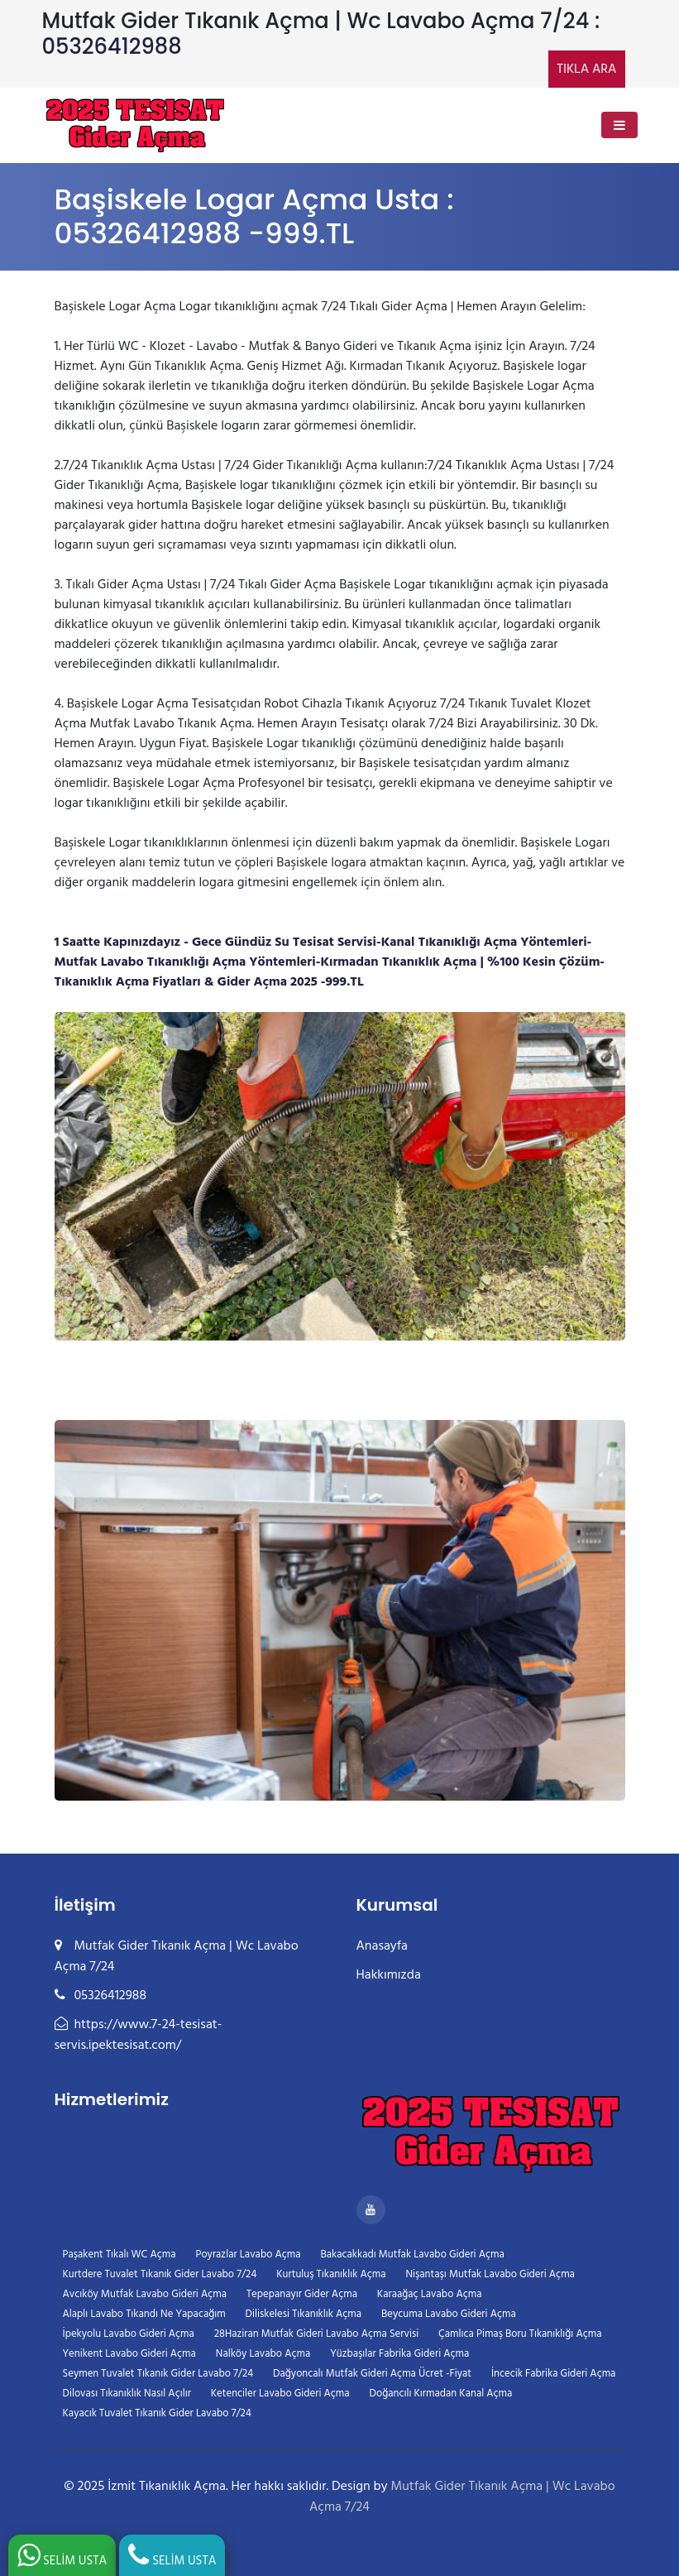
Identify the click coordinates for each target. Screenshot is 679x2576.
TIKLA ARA (586, 69)
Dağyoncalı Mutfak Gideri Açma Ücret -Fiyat (372, 2373)
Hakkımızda (388, 1975)
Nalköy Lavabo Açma (263, 2354)
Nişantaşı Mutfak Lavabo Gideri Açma (489, 2274)
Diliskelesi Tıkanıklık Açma (303, 2314)
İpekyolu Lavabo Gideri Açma (128, 2334)
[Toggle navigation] (619, 125)
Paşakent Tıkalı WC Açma (119, 2254)
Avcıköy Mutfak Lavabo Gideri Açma (145, 2294)
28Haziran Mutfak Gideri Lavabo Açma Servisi (316, 2334)
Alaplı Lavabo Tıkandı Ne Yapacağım (144, 2314)
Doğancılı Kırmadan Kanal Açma (441, 2393)
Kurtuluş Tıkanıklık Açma (330, 2274)
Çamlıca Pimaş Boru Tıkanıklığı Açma (520, 2334)
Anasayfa (382, 1946)
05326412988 (112, 46)
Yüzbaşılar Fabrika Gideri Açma (399, 2354)
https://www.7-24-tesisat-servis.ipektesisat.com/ (138, 2035)
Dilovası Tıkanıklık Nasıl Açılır (127, 2393)
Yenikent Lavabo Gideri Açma (129, 2354)
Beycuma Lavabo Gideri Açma (448, 2314)
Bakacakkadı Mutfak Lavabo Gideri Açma (412, 2254)
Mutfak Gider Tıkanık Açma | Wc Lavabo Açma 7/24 (462, 2497)
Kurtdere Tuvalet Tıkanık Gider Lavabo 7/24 (160, 2274)
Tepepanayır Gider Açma (301, 2294)
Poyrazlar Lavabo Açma (247, 2254)
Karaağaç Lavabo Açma (429, 2294)
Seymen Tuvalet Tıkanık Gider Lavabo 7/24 (158, 2373)
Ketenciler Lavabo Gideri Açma (280, 2393)
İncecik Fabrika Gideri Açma (553, 2373)
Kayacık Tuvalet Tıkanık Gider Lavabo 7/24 (157, 2413)
